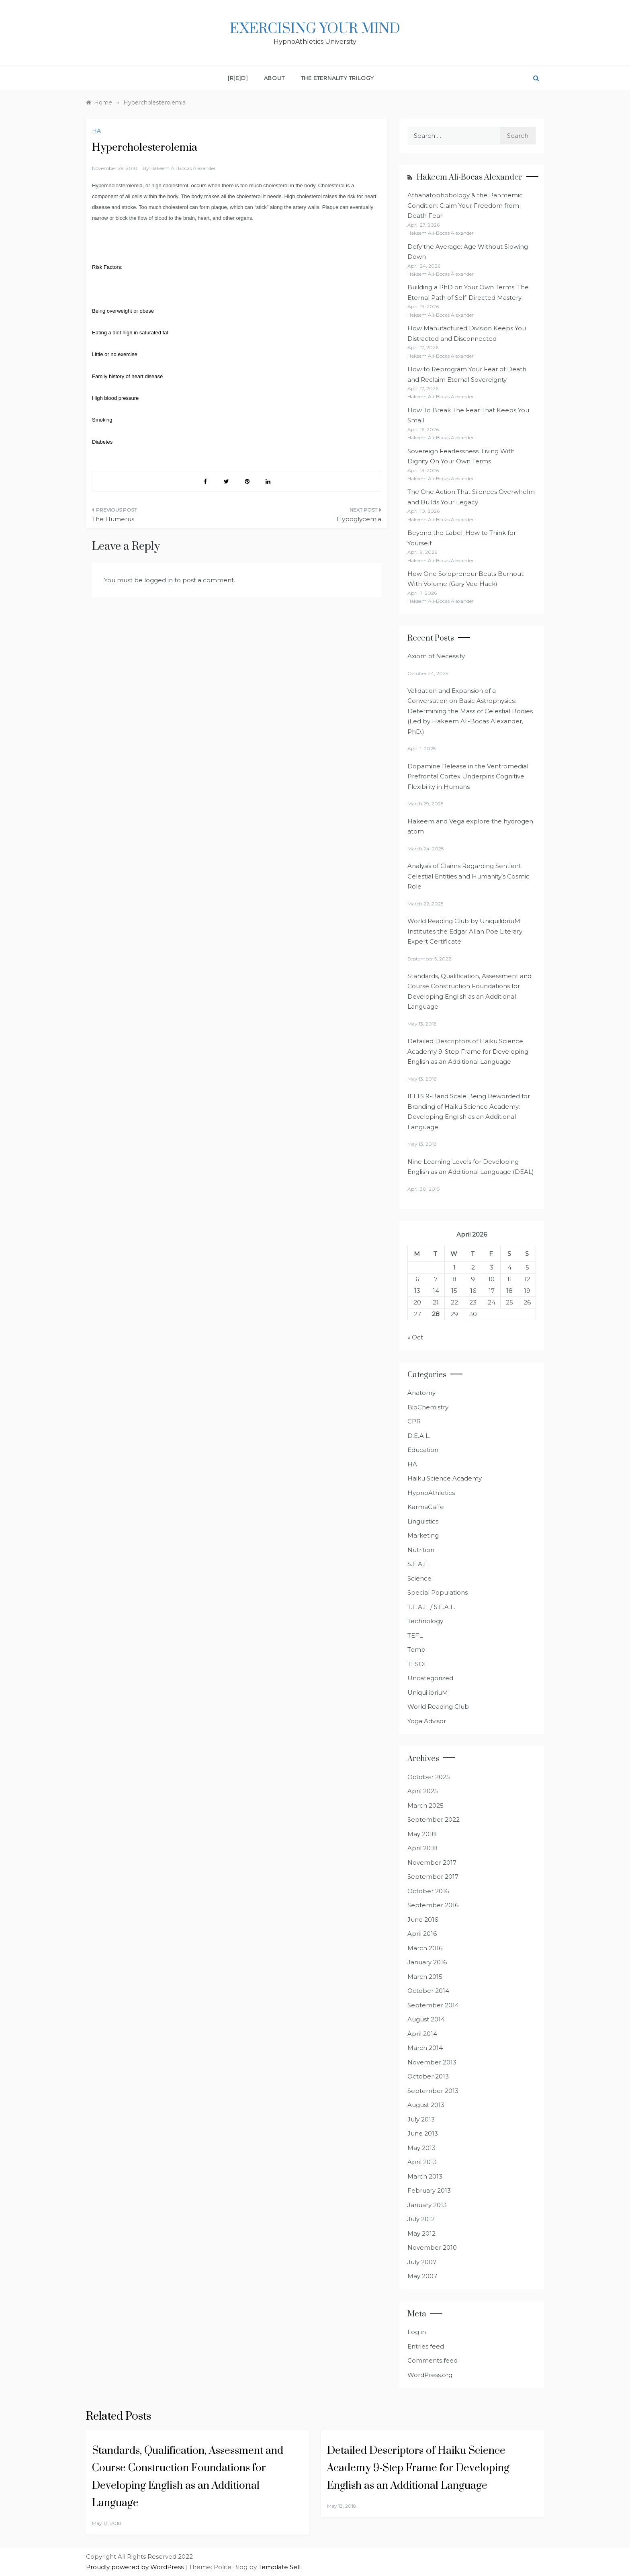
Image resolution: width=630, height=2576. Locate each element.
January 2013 (427, 2205)
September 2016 (432, 1905)
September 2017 (432, 1876)
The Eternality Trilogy (337, 78)
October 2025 (428, 1777)
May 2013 (421, 2148)
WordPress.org (429, 2375)
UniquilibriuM (427, 1692)
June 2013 (422, 2133)
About (274, 78)
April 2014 (422, 2033)
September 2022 (433, 1819)
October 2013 (428, 2076)
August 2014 (426, 2019)
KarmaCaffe (425, 1507)
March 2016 (424, 1948)
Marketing (423, 1535)
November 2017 (431, 1862)
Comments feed (432, 2360)
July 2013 (421, 2119)
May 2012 (421, 2233)
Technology (425, 1621)
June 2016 (422, 1919)
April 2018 (422, 1848)
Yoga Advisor (426, 1721)
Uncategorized (430, 1678)
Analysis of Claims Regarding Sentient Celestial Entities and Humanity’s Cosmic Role (468, 876)
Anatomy (421, 1393)
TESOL (417, 1664)
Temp (416, 1649)
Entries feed (425, 2346)
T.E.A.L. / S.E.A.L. (431, 1607)
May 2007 (422, 2276)
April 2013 (422, 2162)
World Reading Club (438, 1706)
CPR (414, 1421)
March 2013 (424, 2176)
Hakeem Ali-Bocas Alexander (469, 177)
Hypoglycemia (359, 519)
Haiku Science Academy (444, 1478)
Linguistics (422, 1521)
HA (96, 131)
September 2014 (433, 2005)
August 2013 (425, 2105)
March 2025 (425, 1805)
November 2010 (432, 2247)
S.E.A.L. (418, 1564)
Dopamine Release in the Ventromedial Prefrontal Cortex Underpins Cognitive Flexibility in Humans (467, 776)
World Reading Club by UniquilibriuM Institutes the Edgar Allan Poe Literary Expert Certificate (464, 931)
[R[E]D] (238, 78)
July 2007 (421, 2262)
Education (422, 1450)
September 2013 (432, 2091)
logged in (158, 580)
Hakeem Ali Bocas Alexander (183, 168)
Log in (416, 2332)
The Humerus (113, 519)
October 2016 (428, 1891)
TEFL (415, 1635)
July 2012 (421, 2219)
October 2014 (428, 1990)
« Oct (415, 1337)
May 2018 (421, 1834)
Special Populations (437, 1592)
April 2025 (422, 1791)
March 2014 (425, 2048)
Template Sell (279, 2567)
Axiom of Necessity (436, 656)
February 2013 (429, 2190)
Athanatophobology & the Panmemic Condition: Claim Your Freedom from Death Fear (465, 205)
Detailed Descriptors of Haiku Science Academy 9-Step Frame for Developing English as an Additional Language (467, 1051)
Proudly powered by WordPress (135, 2567)
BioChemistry (427, 1407)
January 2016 (427, 1962)
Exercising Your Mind (315, 29)
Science (419, 1578)
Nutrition (420, 1550)
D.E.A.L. (418, 1436)
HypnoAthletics (431, 1493)
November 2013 (431, 2062)
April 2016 (422, 1933)
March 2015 (424, 1976)
